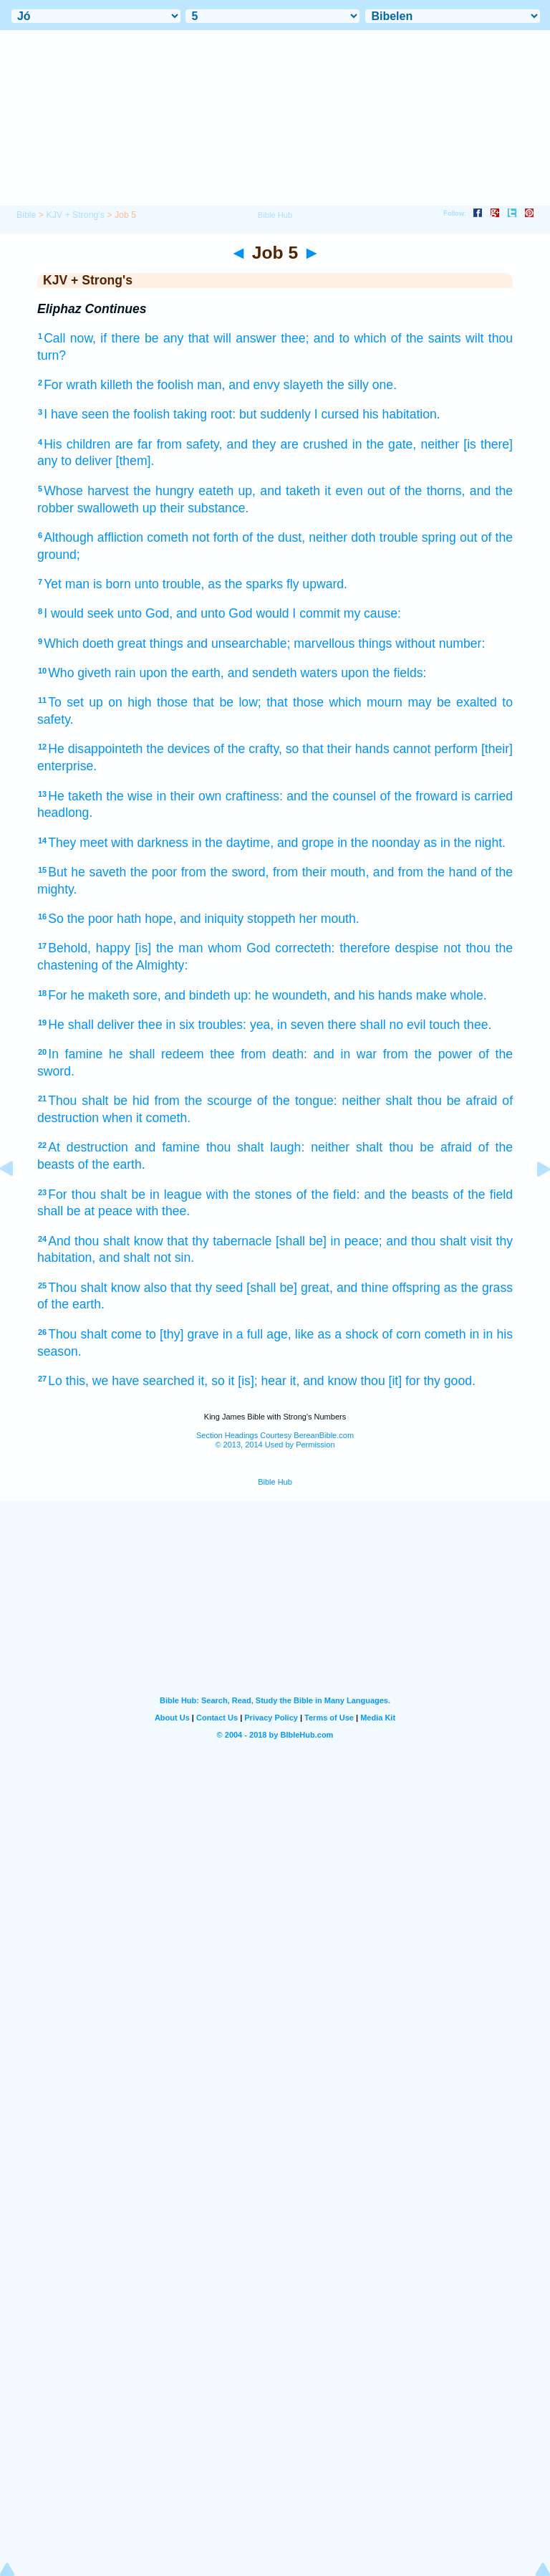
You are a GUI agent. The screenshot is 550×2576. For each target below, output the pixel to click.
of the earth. (111, 1164)
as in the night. (465, 842)
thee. (477, 1025)
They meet (77, 842)
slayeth (304, 385)
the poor (153, 872)
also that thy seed (193, 1287)
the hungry (163, 491)
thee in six (166, 1025)
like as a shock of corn (358, 1334)
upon (153, 673)
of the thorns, (427, 491)
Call (54, 338)
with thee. (163, 1211)
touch (444, 1025)
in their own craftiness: (220, 796)
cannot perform (435, 749)
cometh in (452, 1334)
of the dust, (273, 537)
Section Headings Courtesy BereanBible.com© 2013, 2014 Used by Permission (275, 1440)
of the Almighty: (145, 965)
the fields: (399, 673)
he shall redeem (156, 1054)
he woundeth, (293, 995)
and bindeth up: (208, 995)
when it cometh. (146, 1118)
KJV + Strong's (75, 215)
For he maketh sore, (104, 995)
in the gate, (384, 444)
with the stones (249, 1194)
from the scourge (203, 1100)
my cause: (372, 613)
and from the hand (425, 872)
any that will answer (219, 338)
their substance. (204, 508)
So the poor (80, 918)
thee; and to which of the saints (370, 338)
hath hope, (146, 918)
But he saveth (87, 872)
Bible (26, 215)
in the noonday (378, 842)
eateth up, (227, 491)
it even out (354, 491)
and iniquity (211, 918)
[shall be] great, (289, 1287)
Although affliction (93, 537)
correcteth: (304, 948)
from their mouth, (321, 872)
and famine (167, 1147)
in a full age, (257, 1334)
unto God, (145, 613)
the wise (129, 796)
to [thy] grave (181, 1334)
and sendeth (262, 673)
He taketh (75, 796)
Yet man (67, 584)
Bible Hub (275, 1482)
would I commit (298, 613)
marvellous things (343, 643)
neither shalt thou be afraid (420, 1100)
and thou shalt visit (439, 1241)
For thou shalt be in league (124, 1194)
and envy (253, 385)
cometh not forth (192, 537)
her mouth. (329, 918)
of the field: (328, 1194)
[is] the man (169, 948)
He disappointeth (95, 749)
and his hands (373, 995)
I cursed (337, 414)
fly (292, 584)
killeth (116, 385)
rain (125, 673)
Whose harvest (86, 491)
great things (150, 643)
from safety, (190, 444)
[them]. (135, 461)
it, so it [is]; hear (242, 1381)
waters (318, 673)
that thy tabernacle (219, 1241)
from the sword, (225, 872)
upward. (324, 584)
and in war (345, 1054)
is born (112, 584)
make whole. (451, 995)
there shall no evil (376, 1025)
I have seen (76, 414)
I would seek (79, 613)
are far (133, 444)
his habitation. (401, 414)
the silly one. (362, 385)
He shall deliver (91, 1025)
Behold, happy (89, 948)
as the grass (478, 1287)
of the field (483, 1194)
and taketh (290, 491)
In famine (75, 1054)
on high (129, 702)
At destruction (88, 1147)
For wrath (70, 385)
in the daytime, (233, 842)
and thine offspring (388, 1287)
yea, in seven (287, 1025)
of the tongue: (297, 1100)
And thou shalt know (105, 1241)
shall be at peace (84, 1211)
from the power (428, 1054)
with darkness (149, 842)
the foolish (141, 414)
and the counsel (331, 796)
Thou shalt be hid (98, 1100)
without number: (440, 643)
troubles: (222, 1025)
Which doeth (79, 643)
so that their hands (338, 749)
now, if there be (114, 338)
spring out (450, 537)
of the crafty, (247, 749)
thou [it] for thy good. (417, 1381)
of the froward (419, 796)
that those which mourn (334, 702)
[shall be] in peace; (329, 1241)
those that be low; (209, 702)
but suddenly (275, 414)
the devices (178, 749)
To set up (75, 702)
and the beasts (406, 1194)
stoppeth (271, 918)
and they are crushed (287, 444)
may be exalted (451, 702)
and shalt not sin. (146, 1257)
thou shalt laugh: (255, 1147)
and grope (305, 842)
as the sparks (245, 584)
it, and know (323, 1381)
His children (77, 444)
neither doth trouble (363, 537)
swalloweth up (117, 508)
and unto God (214, 613)
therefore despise (388, 948)
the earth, (196, 673)
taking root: (204, 414)
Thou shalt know (94, 1287)
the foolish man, (180, 385)
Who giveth (79, 673)
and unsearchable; (239, 643)
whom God (239, 948)
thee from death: (258, 1054)
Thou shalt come (95, 1334)
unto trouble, (170, 584)
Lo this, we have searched (121, 1381)
